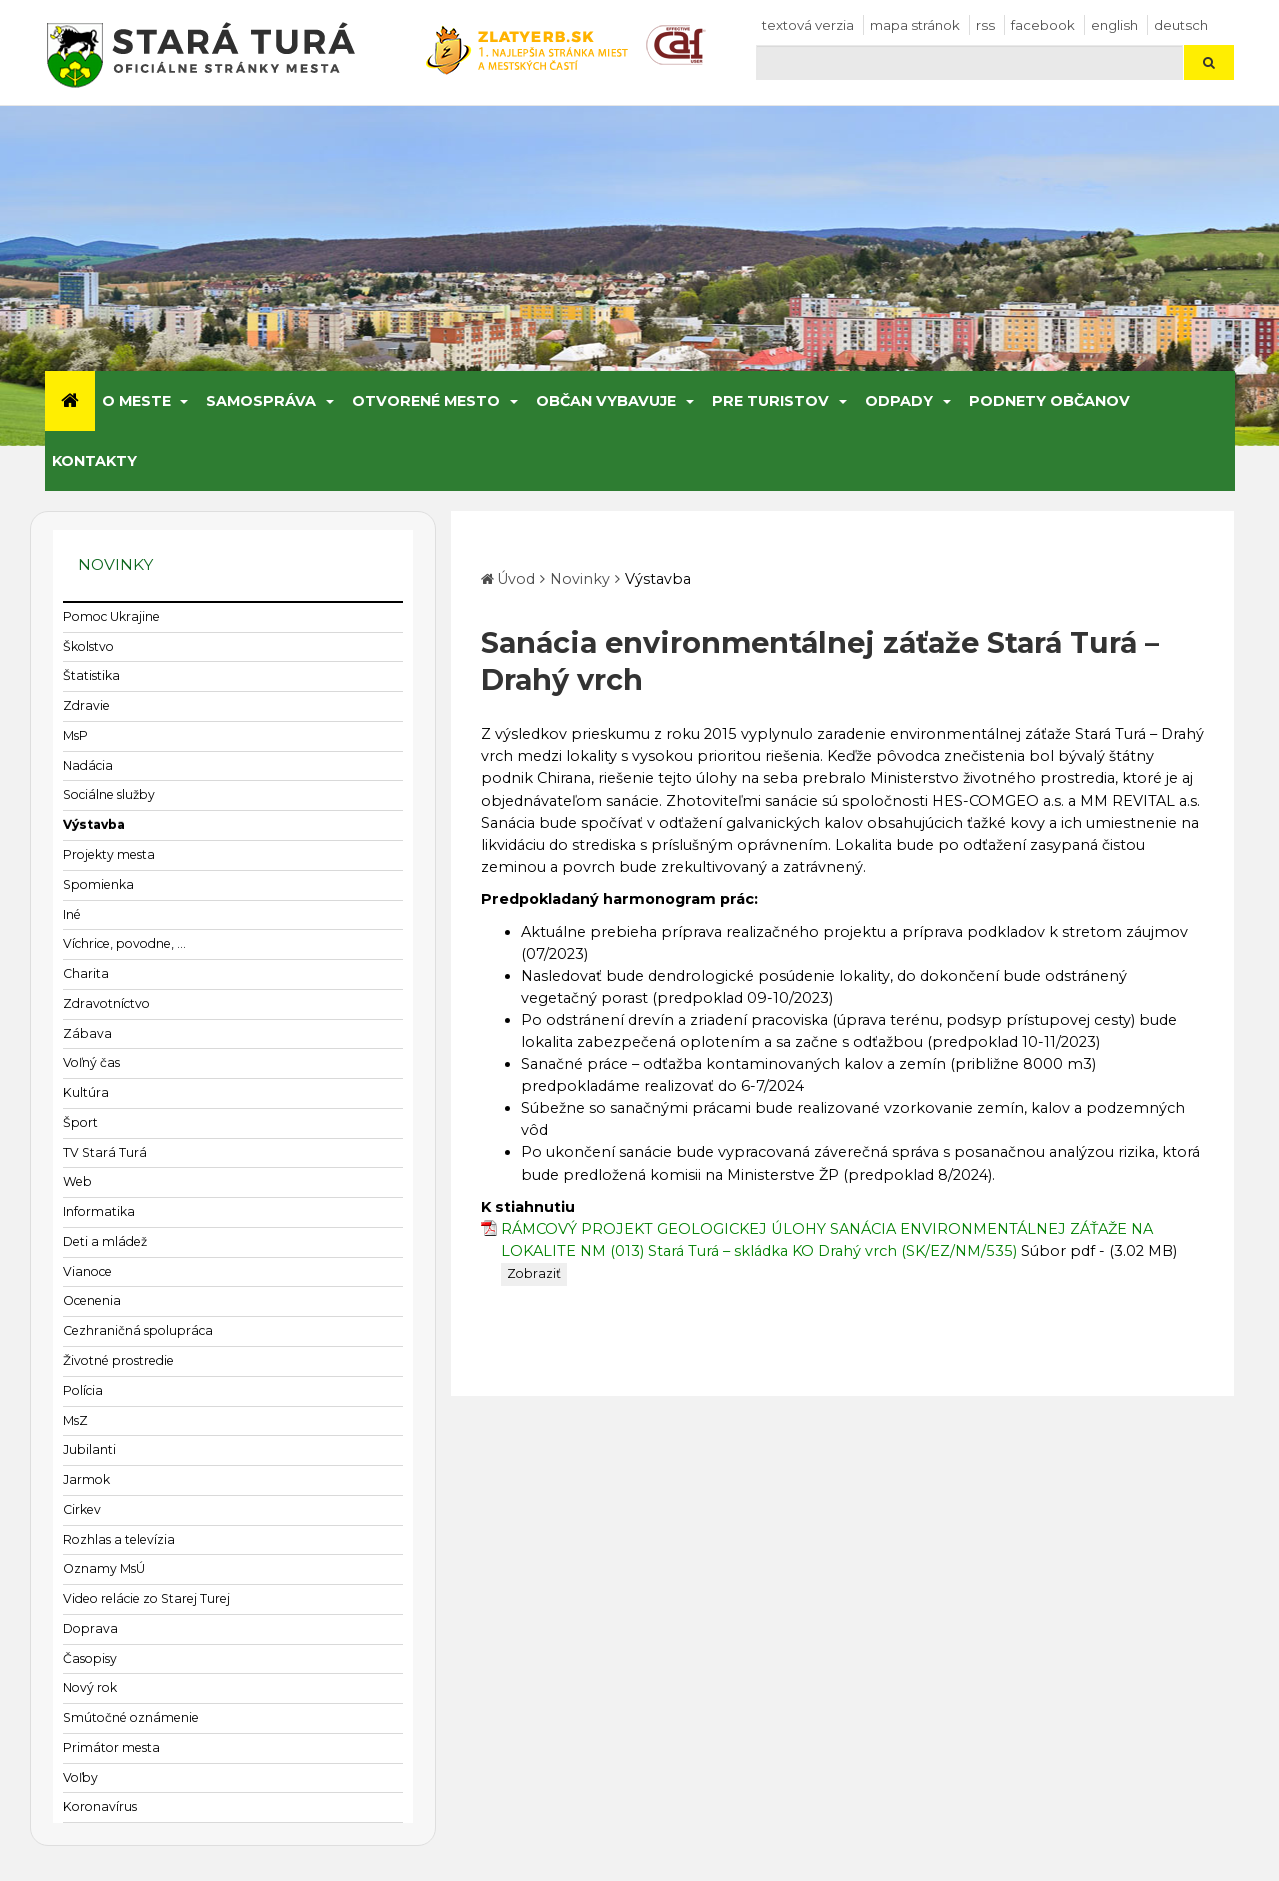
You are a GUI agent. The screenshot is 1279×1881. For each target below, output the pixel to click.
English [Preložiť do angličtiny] (1114, 25)
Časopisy (90, 1658)
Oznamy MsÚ (104, 1568)
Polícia (83, 1390)
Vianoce (87, 1271)
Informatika (99, 1211)
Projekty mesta (109, 854)
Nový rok (90, 1687)
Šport (80, 1122)
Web (77, 1181)
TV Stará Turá (105, 1152)
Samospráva (261, 401)
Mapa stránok (915, 25)
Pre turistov (770, 401)
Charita (86, 973)
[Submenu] (183, 401)
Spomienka (98, 884)
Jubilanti (89, 1449)
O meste (136, 401)
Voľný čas (91, 1062)
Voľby (80, 1777)
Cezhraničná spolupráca (138, 1330)
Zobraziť (534, 1273)
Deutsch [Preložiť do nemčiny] (1181, 25)
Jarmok (86, 1479)
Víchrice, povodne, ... (124, 943)
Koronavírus (100, 1806)
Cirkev (82, 1509)
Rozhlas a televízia (119, 1539)
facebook (1043, 25)
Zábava (87, 1033)
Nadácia (88, 765)
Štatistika (91, 675)
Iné (72, 914)
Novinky (580, 579)
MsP (75, 735)
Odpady (899, 401)
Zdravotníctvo (106, 1003)
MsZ (75, 1420)
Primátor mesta (111, 1747)
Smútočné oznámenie (131, 1717)
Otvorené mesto (426, 401)
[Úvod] (70, 401)
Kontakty (94, 461)
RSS (985, 25)
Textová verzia (808, 25)
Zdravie (86, 705)
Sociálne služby (109, 794)
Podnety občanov (1049, 401)
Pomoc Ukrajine (111, 616)
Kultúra (86, 1092)
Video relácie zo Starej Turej (146, 1598)
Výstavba (94, 824)
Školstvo (88, 646)
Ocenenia (92, 1300)
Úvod (516, 579)
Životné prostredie (118, 1360)
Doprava (90, 1628)
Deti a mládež (105, 1241)
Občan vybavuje (606, 401)
